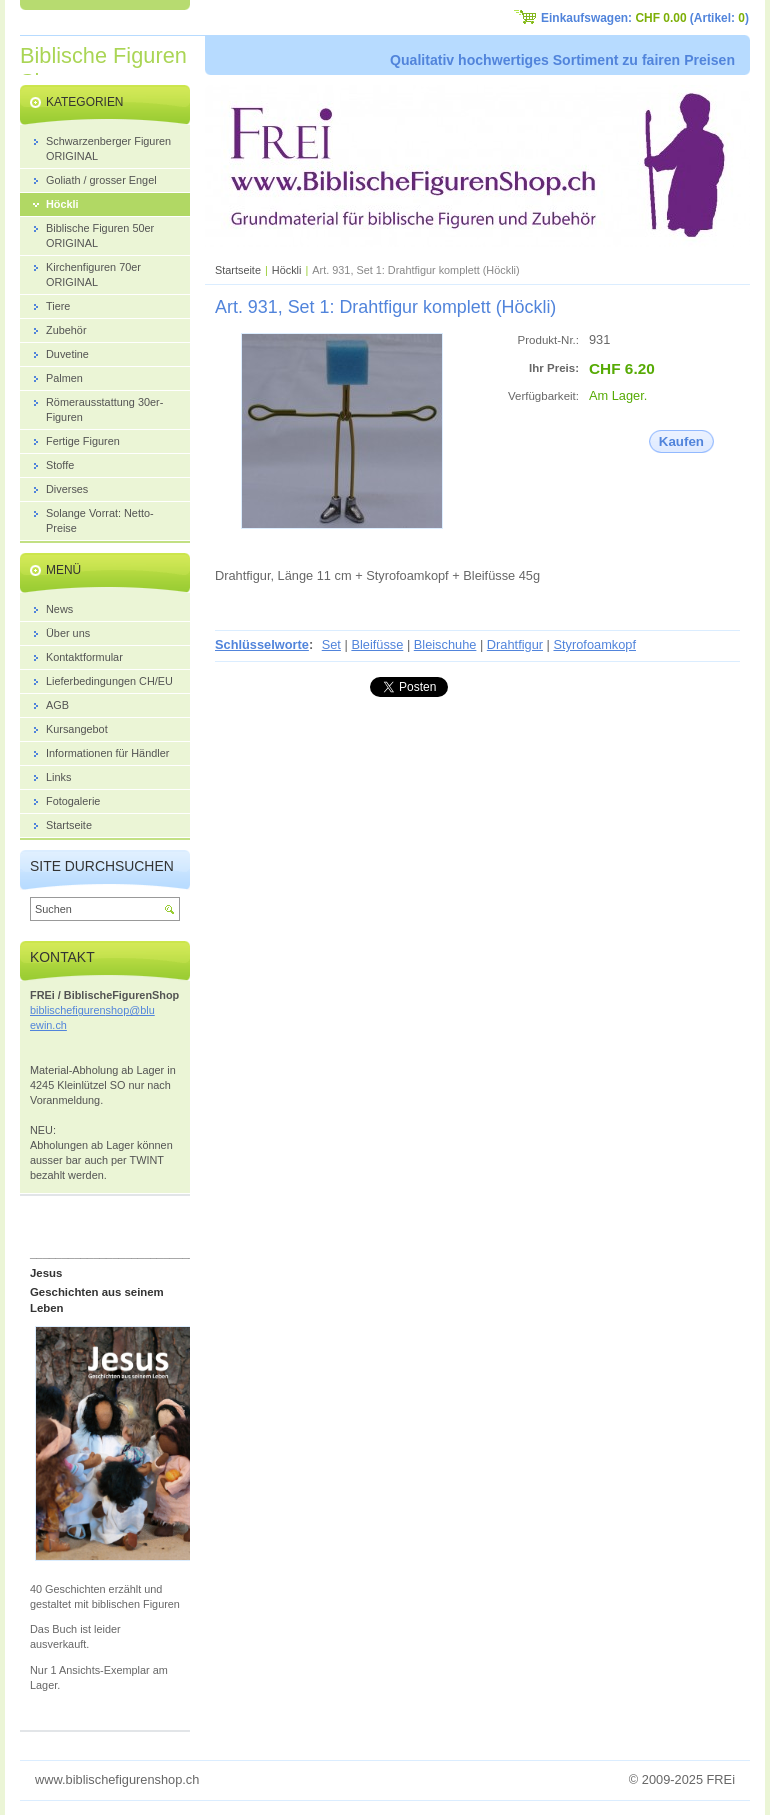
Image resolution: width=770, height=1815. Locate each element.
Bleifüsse (377, 644)
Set (331, 644)
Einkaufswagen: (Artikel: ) (645, 18)
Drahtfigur (515, 644)
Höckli (287, 270)
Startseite (238, 270)
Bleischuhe (445, 644)
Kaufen (681, 441)
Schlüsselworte (262, 644)
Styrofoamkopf (594, 644)
